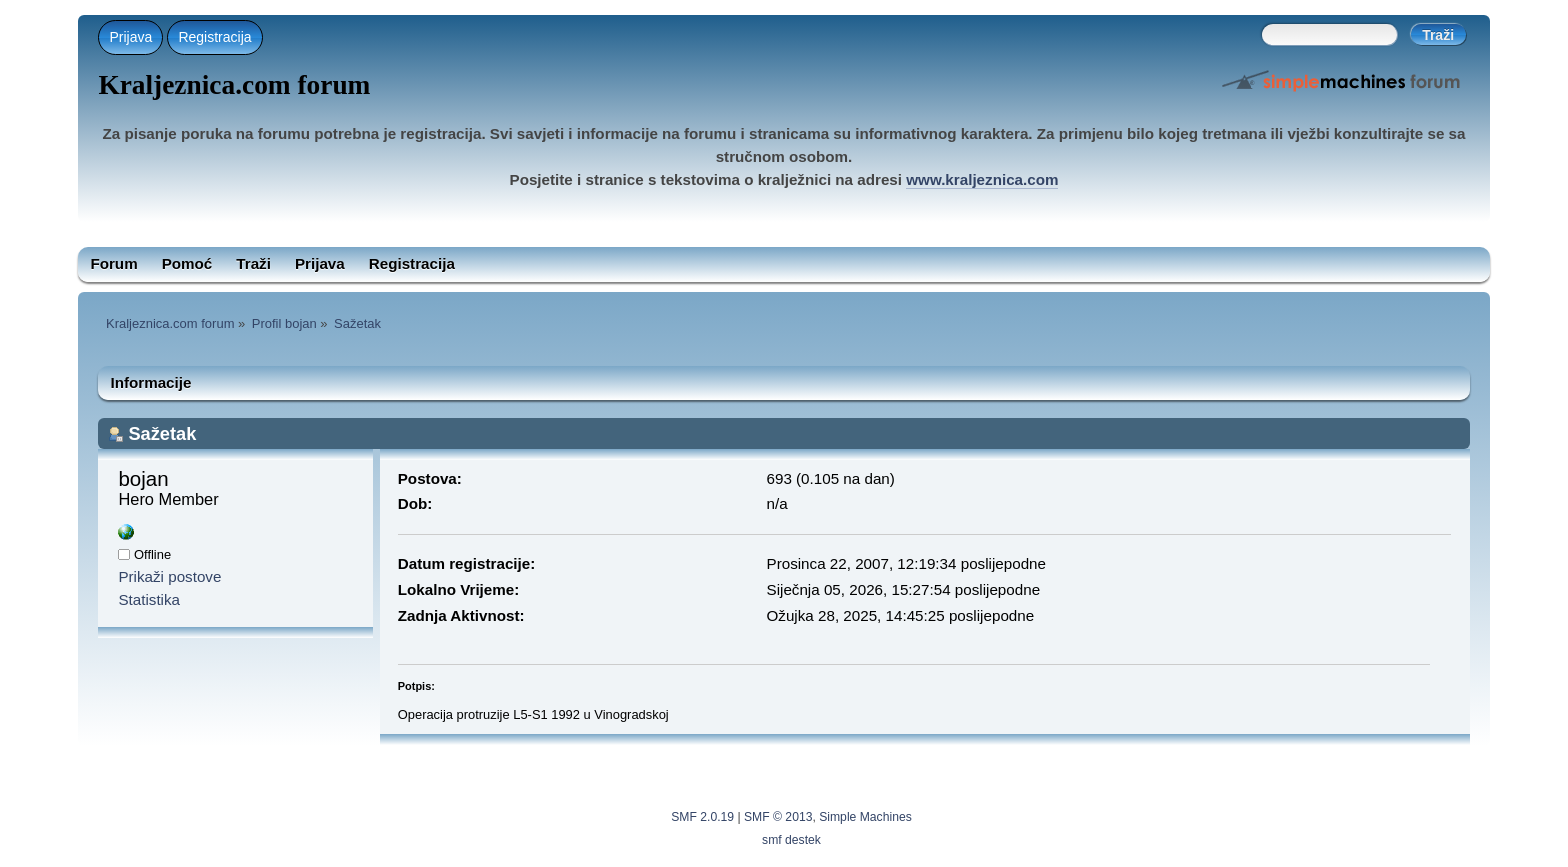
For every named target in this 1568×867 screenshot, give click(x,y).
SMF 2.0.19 (702, 817)
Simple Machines (865, 817)
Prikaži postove (169, 576)
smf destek (791, 840)
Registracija (214, 37)
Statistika (149, 599)
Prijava (130, 37)
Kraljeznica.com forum (234, 85)
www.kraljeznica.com (982, 179)
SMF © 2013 (778, 817)
